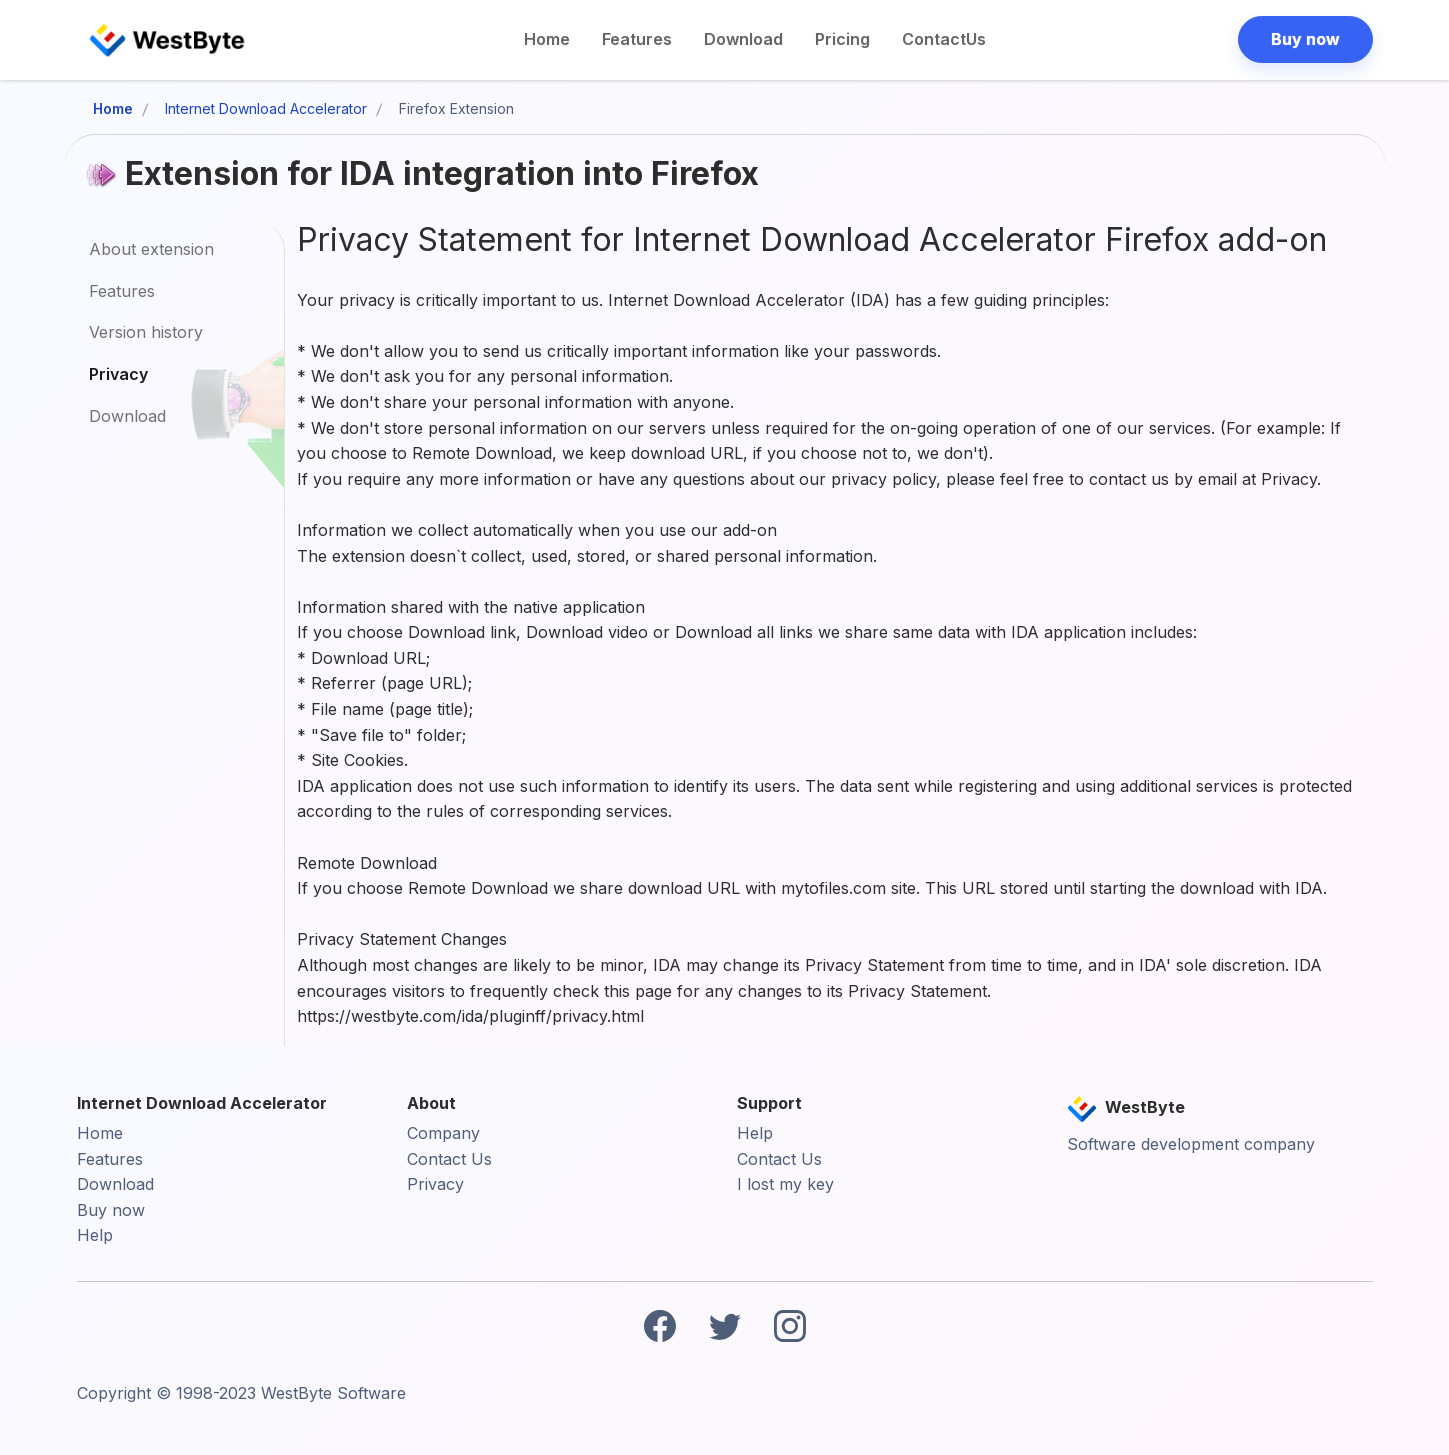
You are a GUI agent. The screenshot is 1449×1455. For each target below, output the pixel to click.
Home (547, 39)
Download (743, 39)
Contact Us (449, 1159)
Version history (146, 332)
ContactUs (944, 39)
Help (95, 1235)
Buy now (111, 1210)
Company (443, 1133)
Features (637, 39)
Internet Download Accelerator (266, 108)
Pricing (842, 39)
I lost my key (785, 1184)
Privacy (118, 374)
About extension (151, 249)
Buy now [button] (1305, 39)
